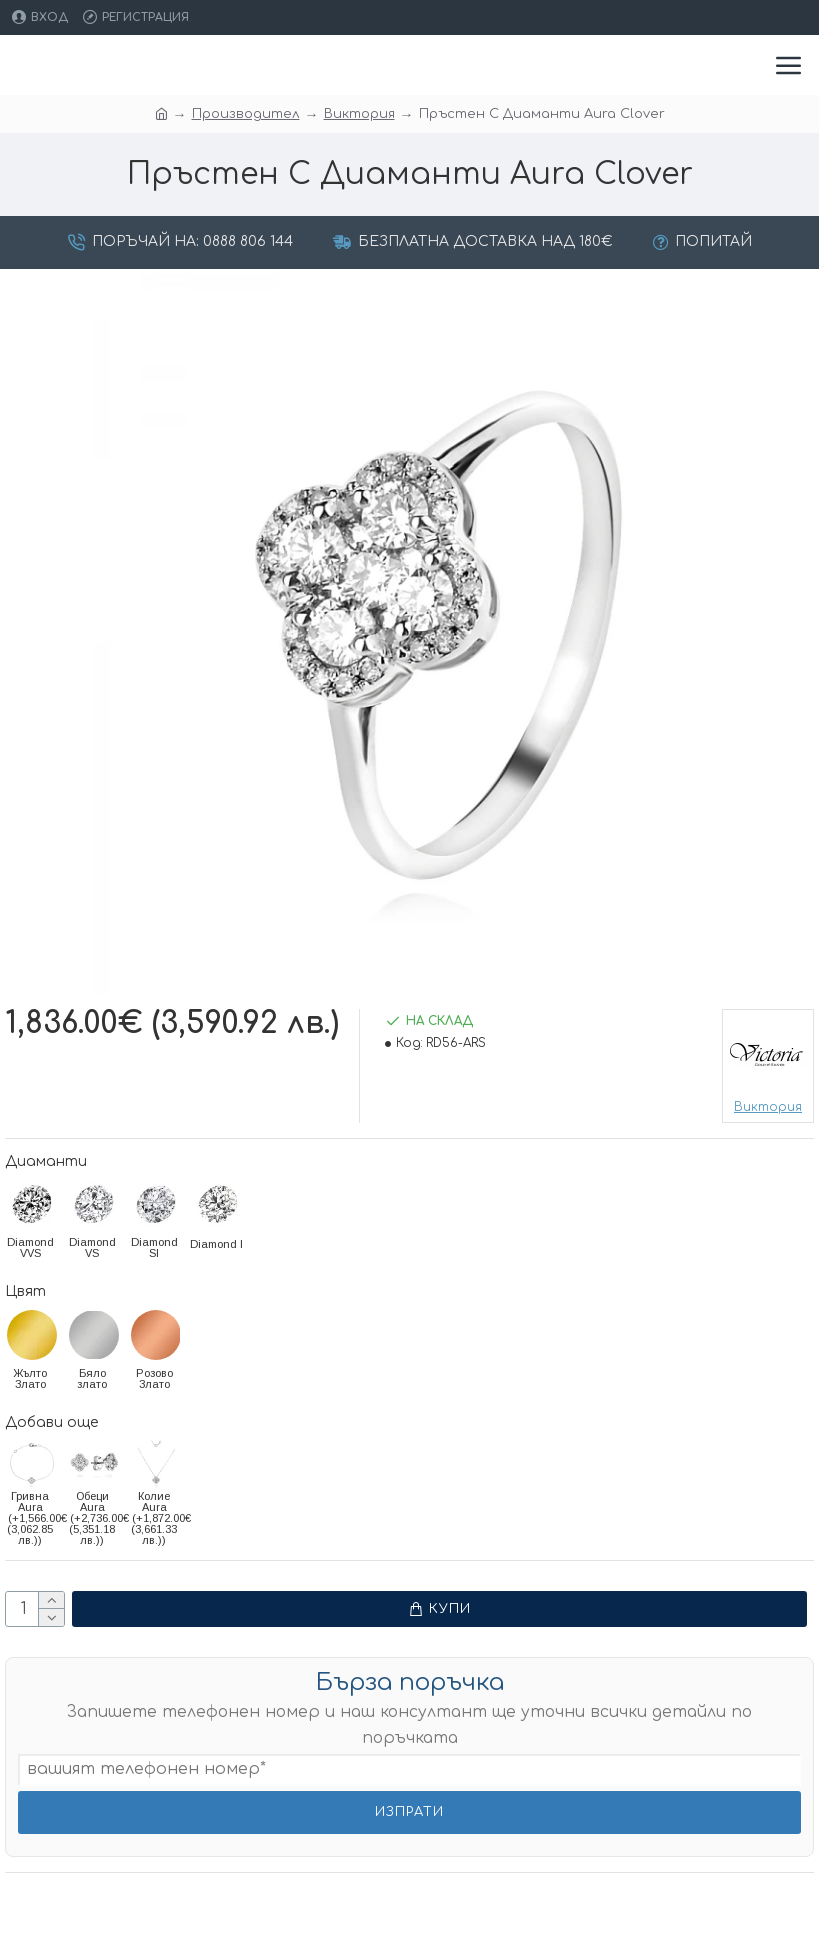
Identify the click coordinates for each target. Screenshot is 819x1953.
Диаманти (46, 1161)
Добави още (51, 1422)
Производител (246, 114)
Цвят (25, 1291)
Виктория (359, 114)
